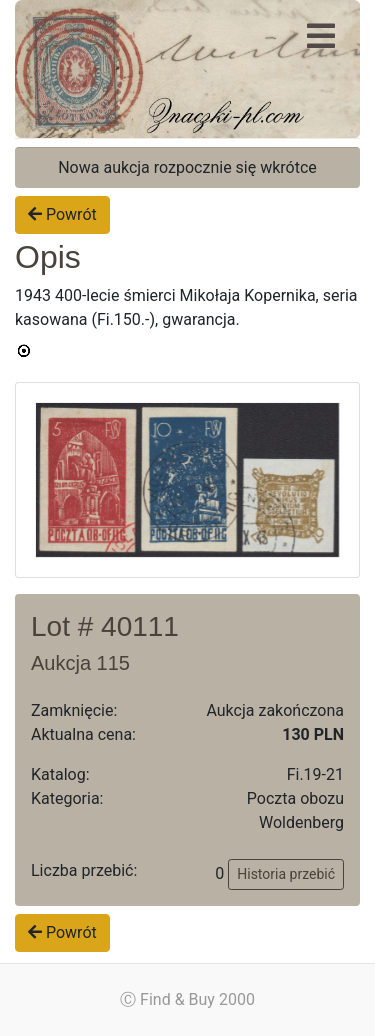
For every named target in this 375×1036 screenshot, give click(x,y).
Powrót (62, 214)
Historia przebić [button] (286, 874)
